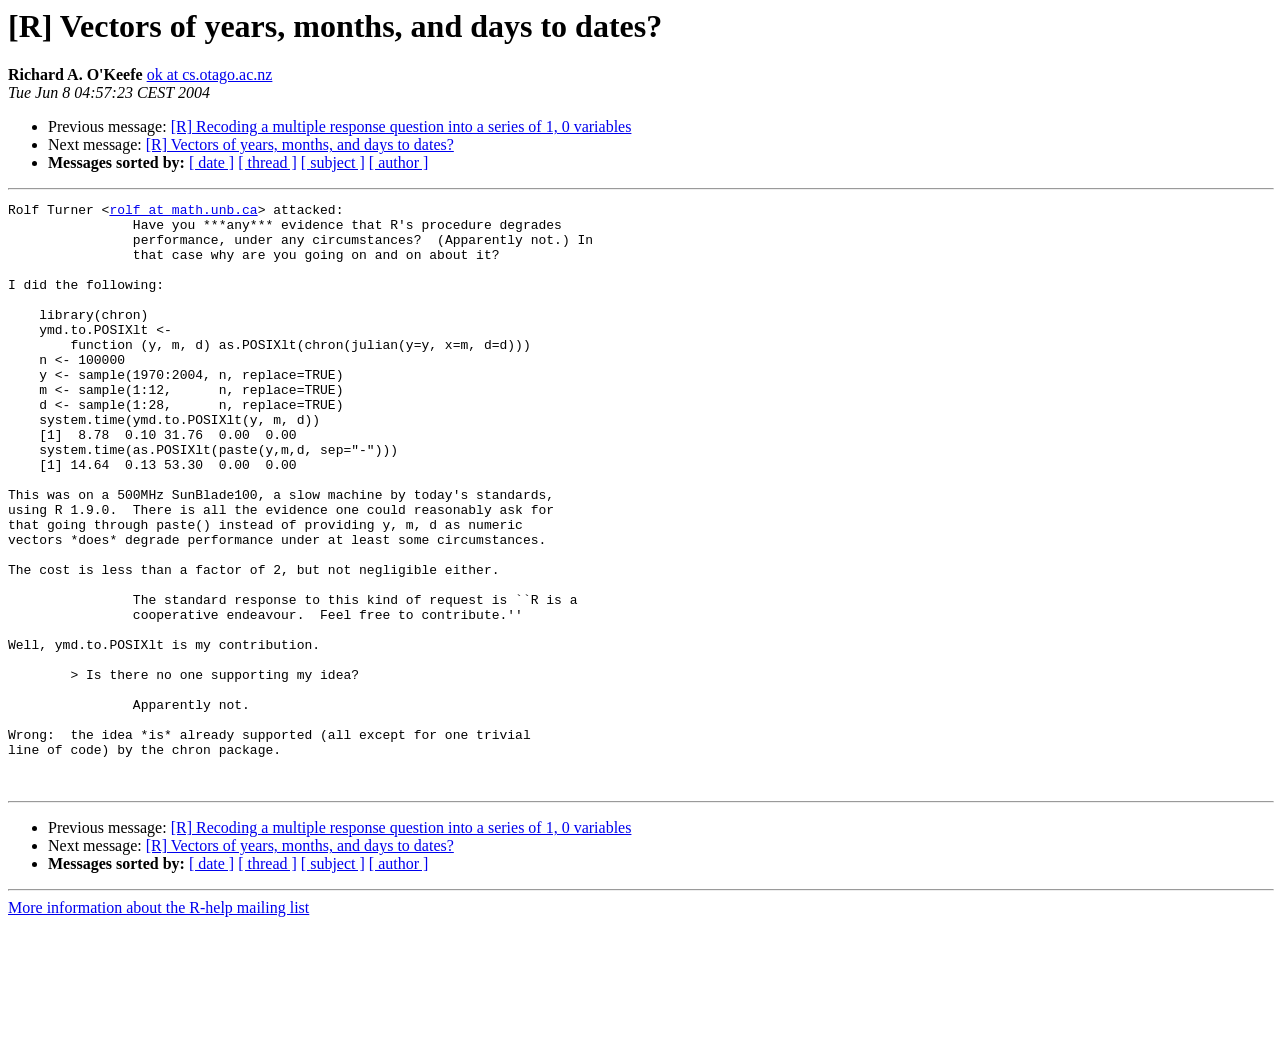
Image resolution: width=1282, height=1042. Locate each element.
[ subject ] (333, 162)
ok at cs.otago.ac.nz (210, 74)
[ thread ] (267, 162)
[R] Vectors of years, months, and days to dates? (300, 144)
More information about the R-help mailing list (158, 1024)
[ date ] (211, 162)
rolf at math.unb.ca (183, 212)
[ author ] (399, 162)
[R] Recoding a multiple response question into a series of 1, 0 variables (401, 126)
